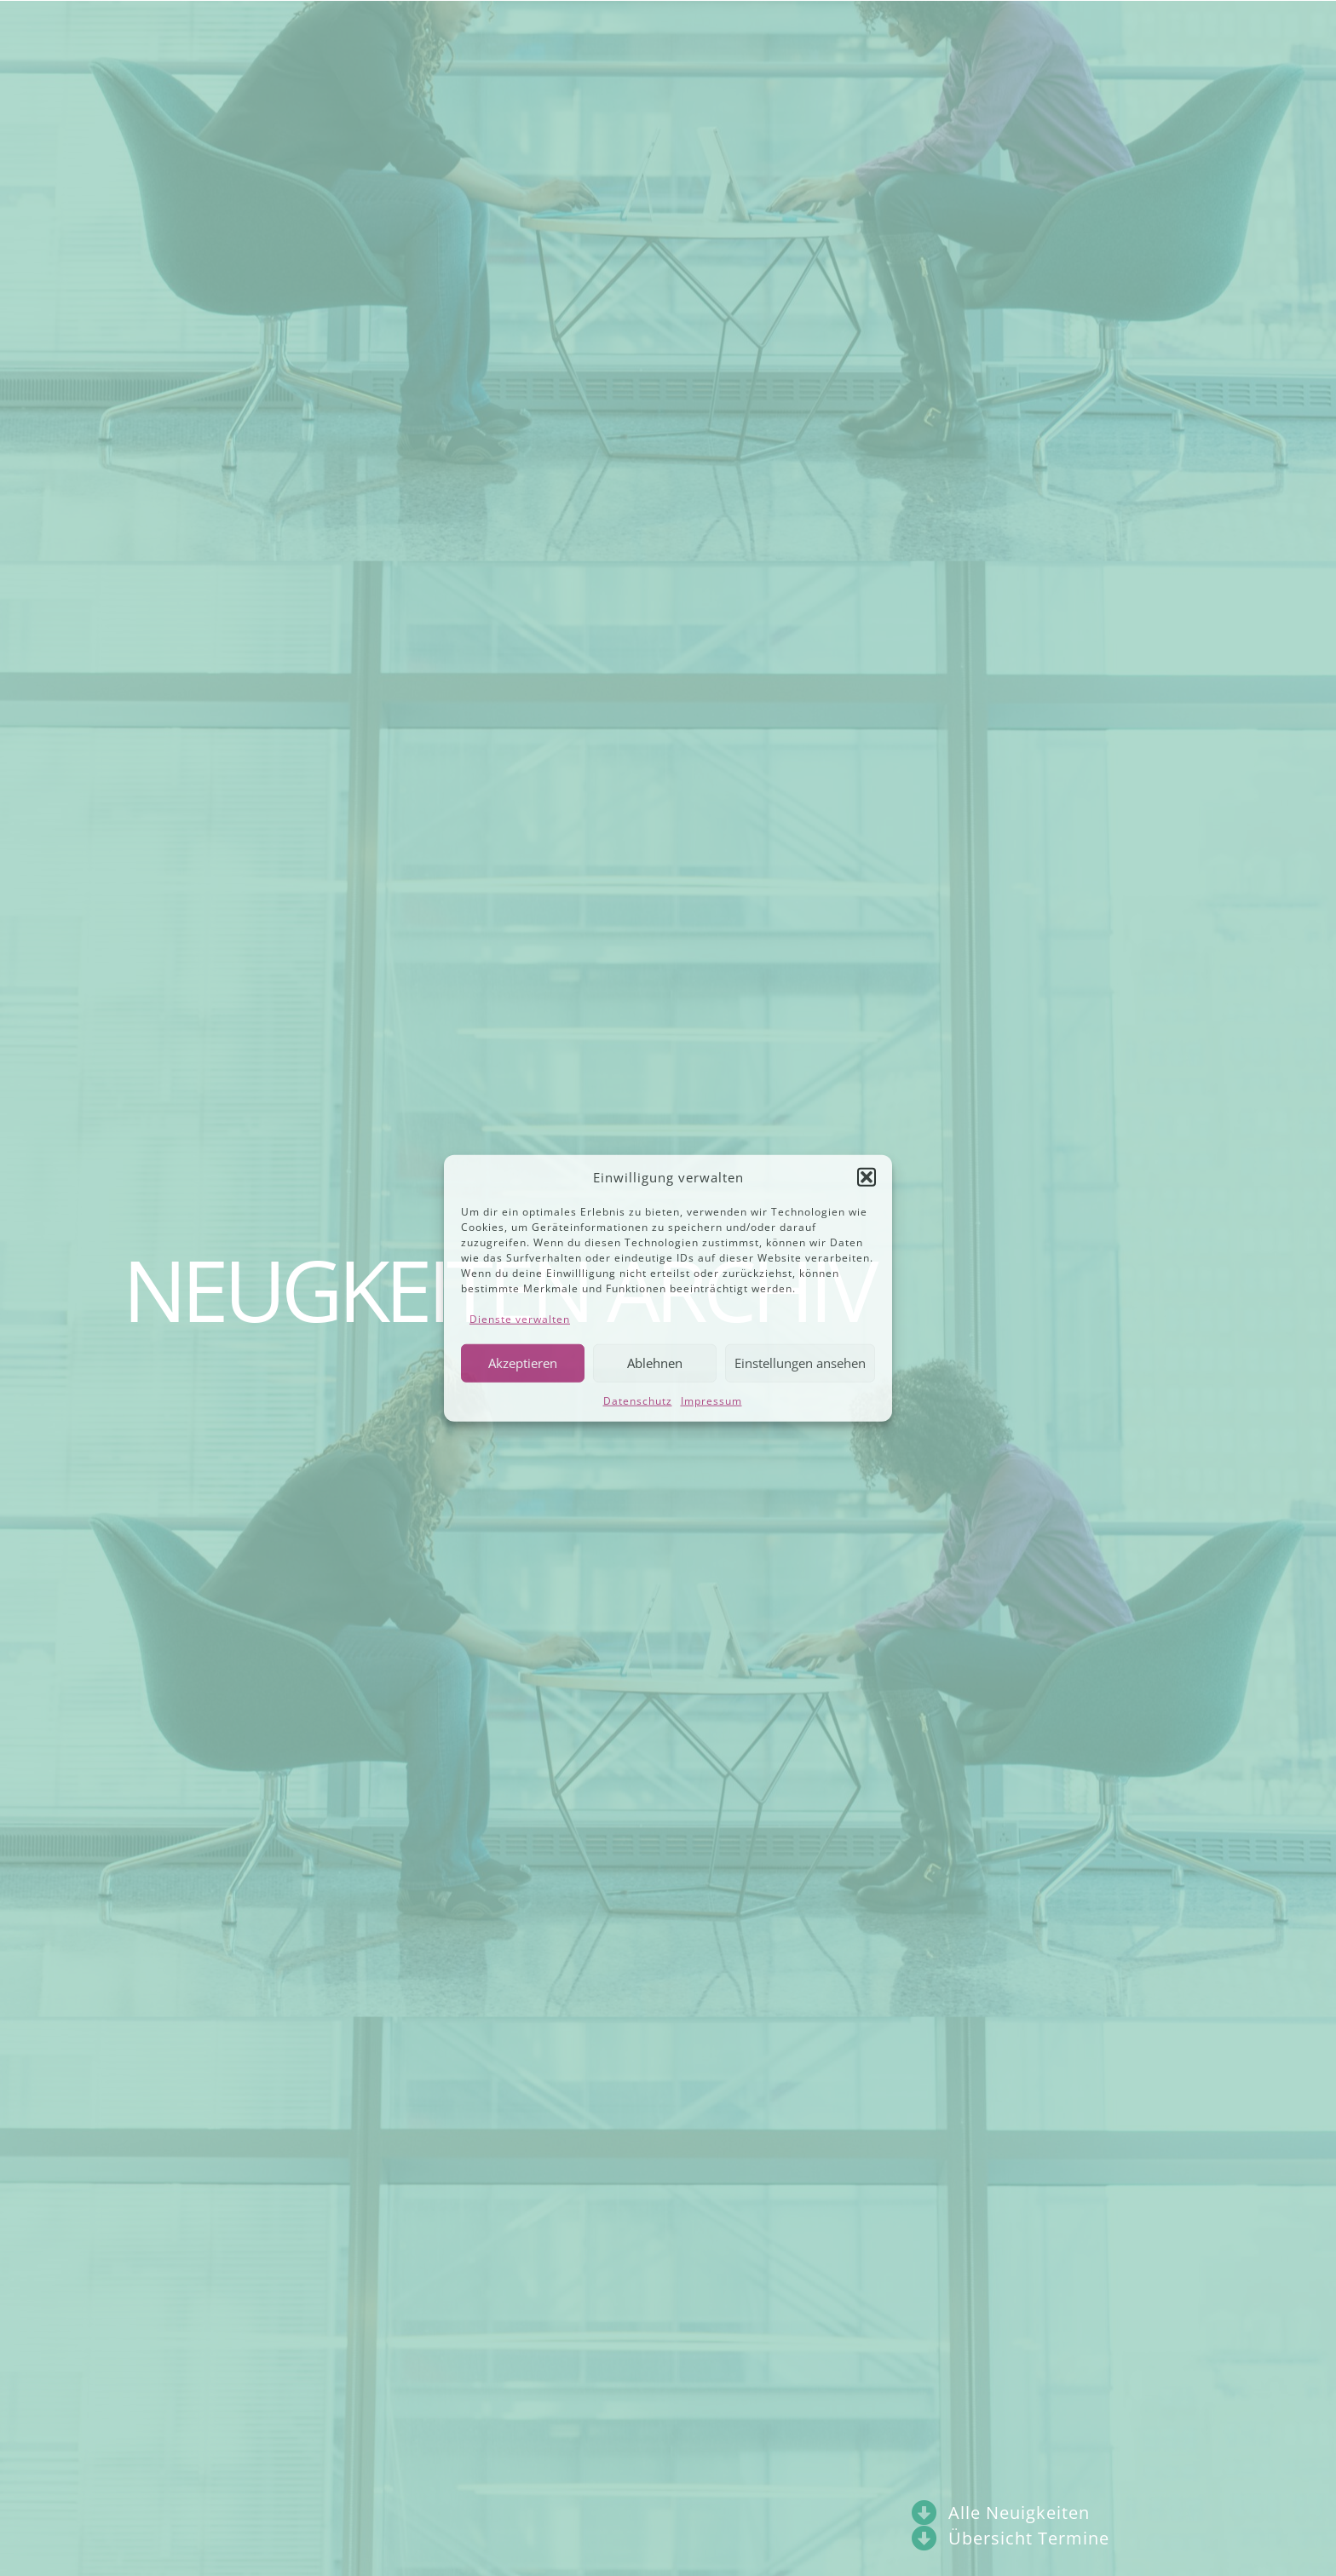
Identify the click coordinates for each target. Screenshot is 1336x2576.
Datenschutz (637, 1400)
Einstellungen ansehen (800, 1362)
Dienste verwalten (519, 1318)
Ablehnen (654, 1362)
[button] (866, 1177)
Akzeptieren (522, 1362)
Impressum (711, 1400)
